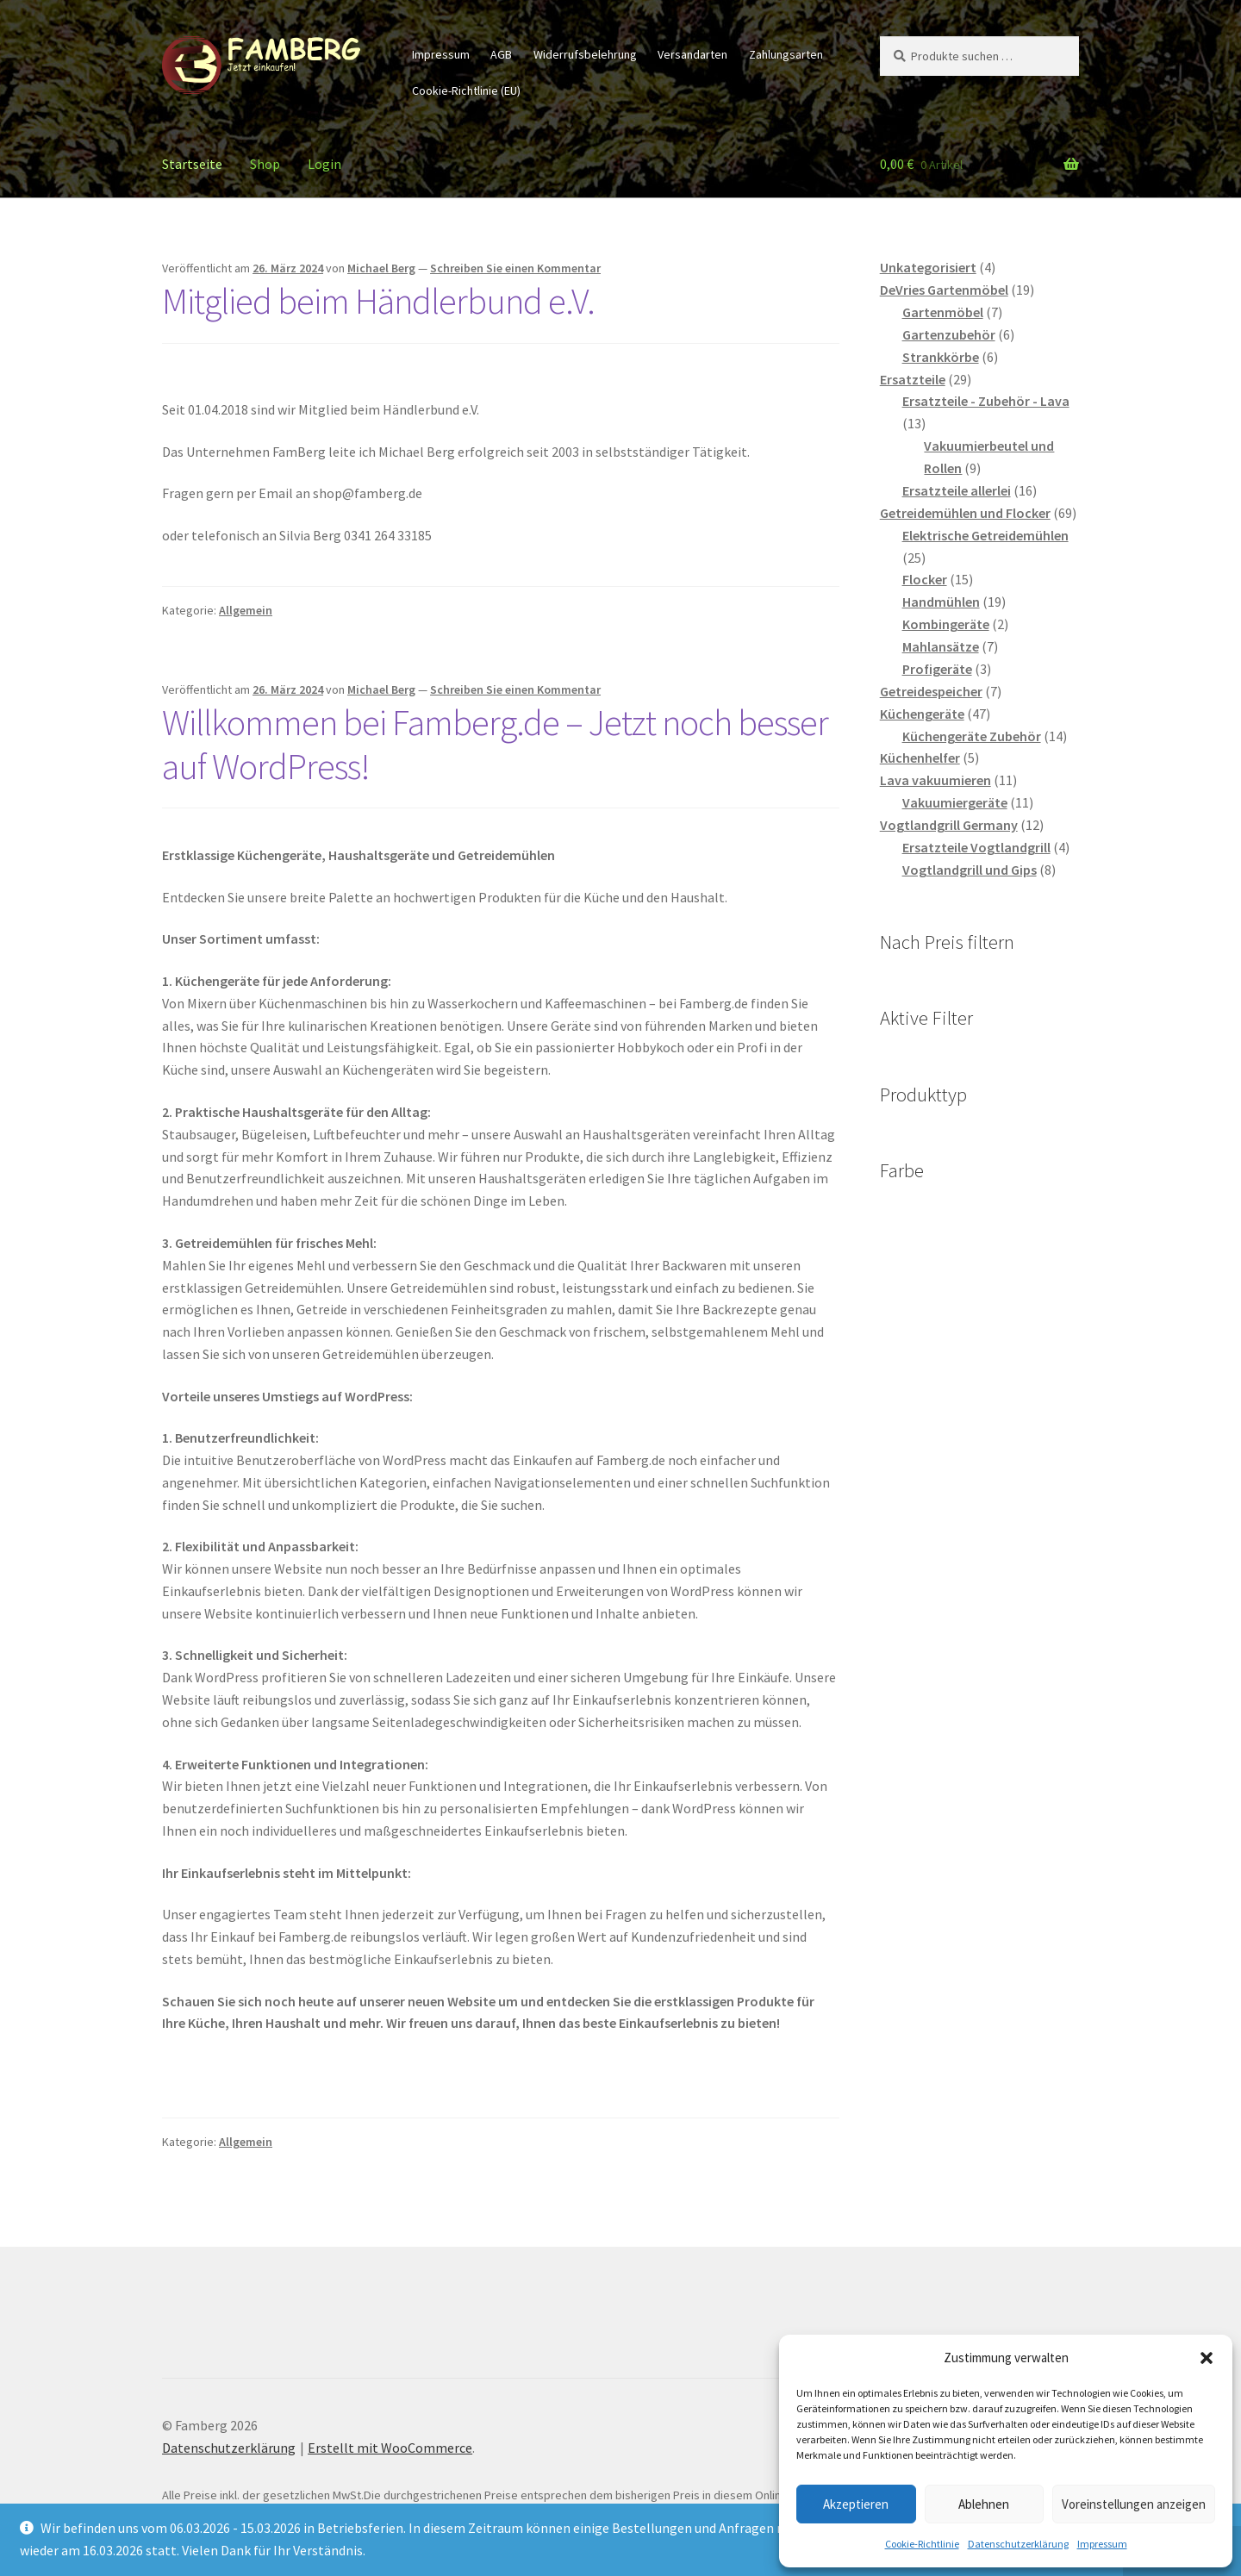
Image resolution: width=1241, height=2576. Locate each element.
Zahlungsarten (786, 54)
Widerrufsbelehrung (585, 54)
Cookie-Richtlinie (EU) (466, 90)
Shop (265, 163)
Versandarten (692, 54)
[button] (1206, 2358)
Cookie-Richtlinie (922, 2543)
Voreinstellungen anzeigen (1134, 2504)
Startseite (192, 163)
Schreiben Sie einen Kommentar (515, 268)
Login (324, 163)
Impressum (1102, 2543)
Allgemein (245, 610)
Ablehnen (983, 2504)
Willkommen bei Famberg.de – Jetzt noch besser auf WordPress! (495, 744)
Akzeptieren (856, 2504)
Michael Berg (381, 268)
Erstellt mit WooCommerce (390, 2447)
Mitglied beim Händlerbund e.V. (378, 300)
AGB (501, 54)
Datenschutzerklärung (1018, 2543)
